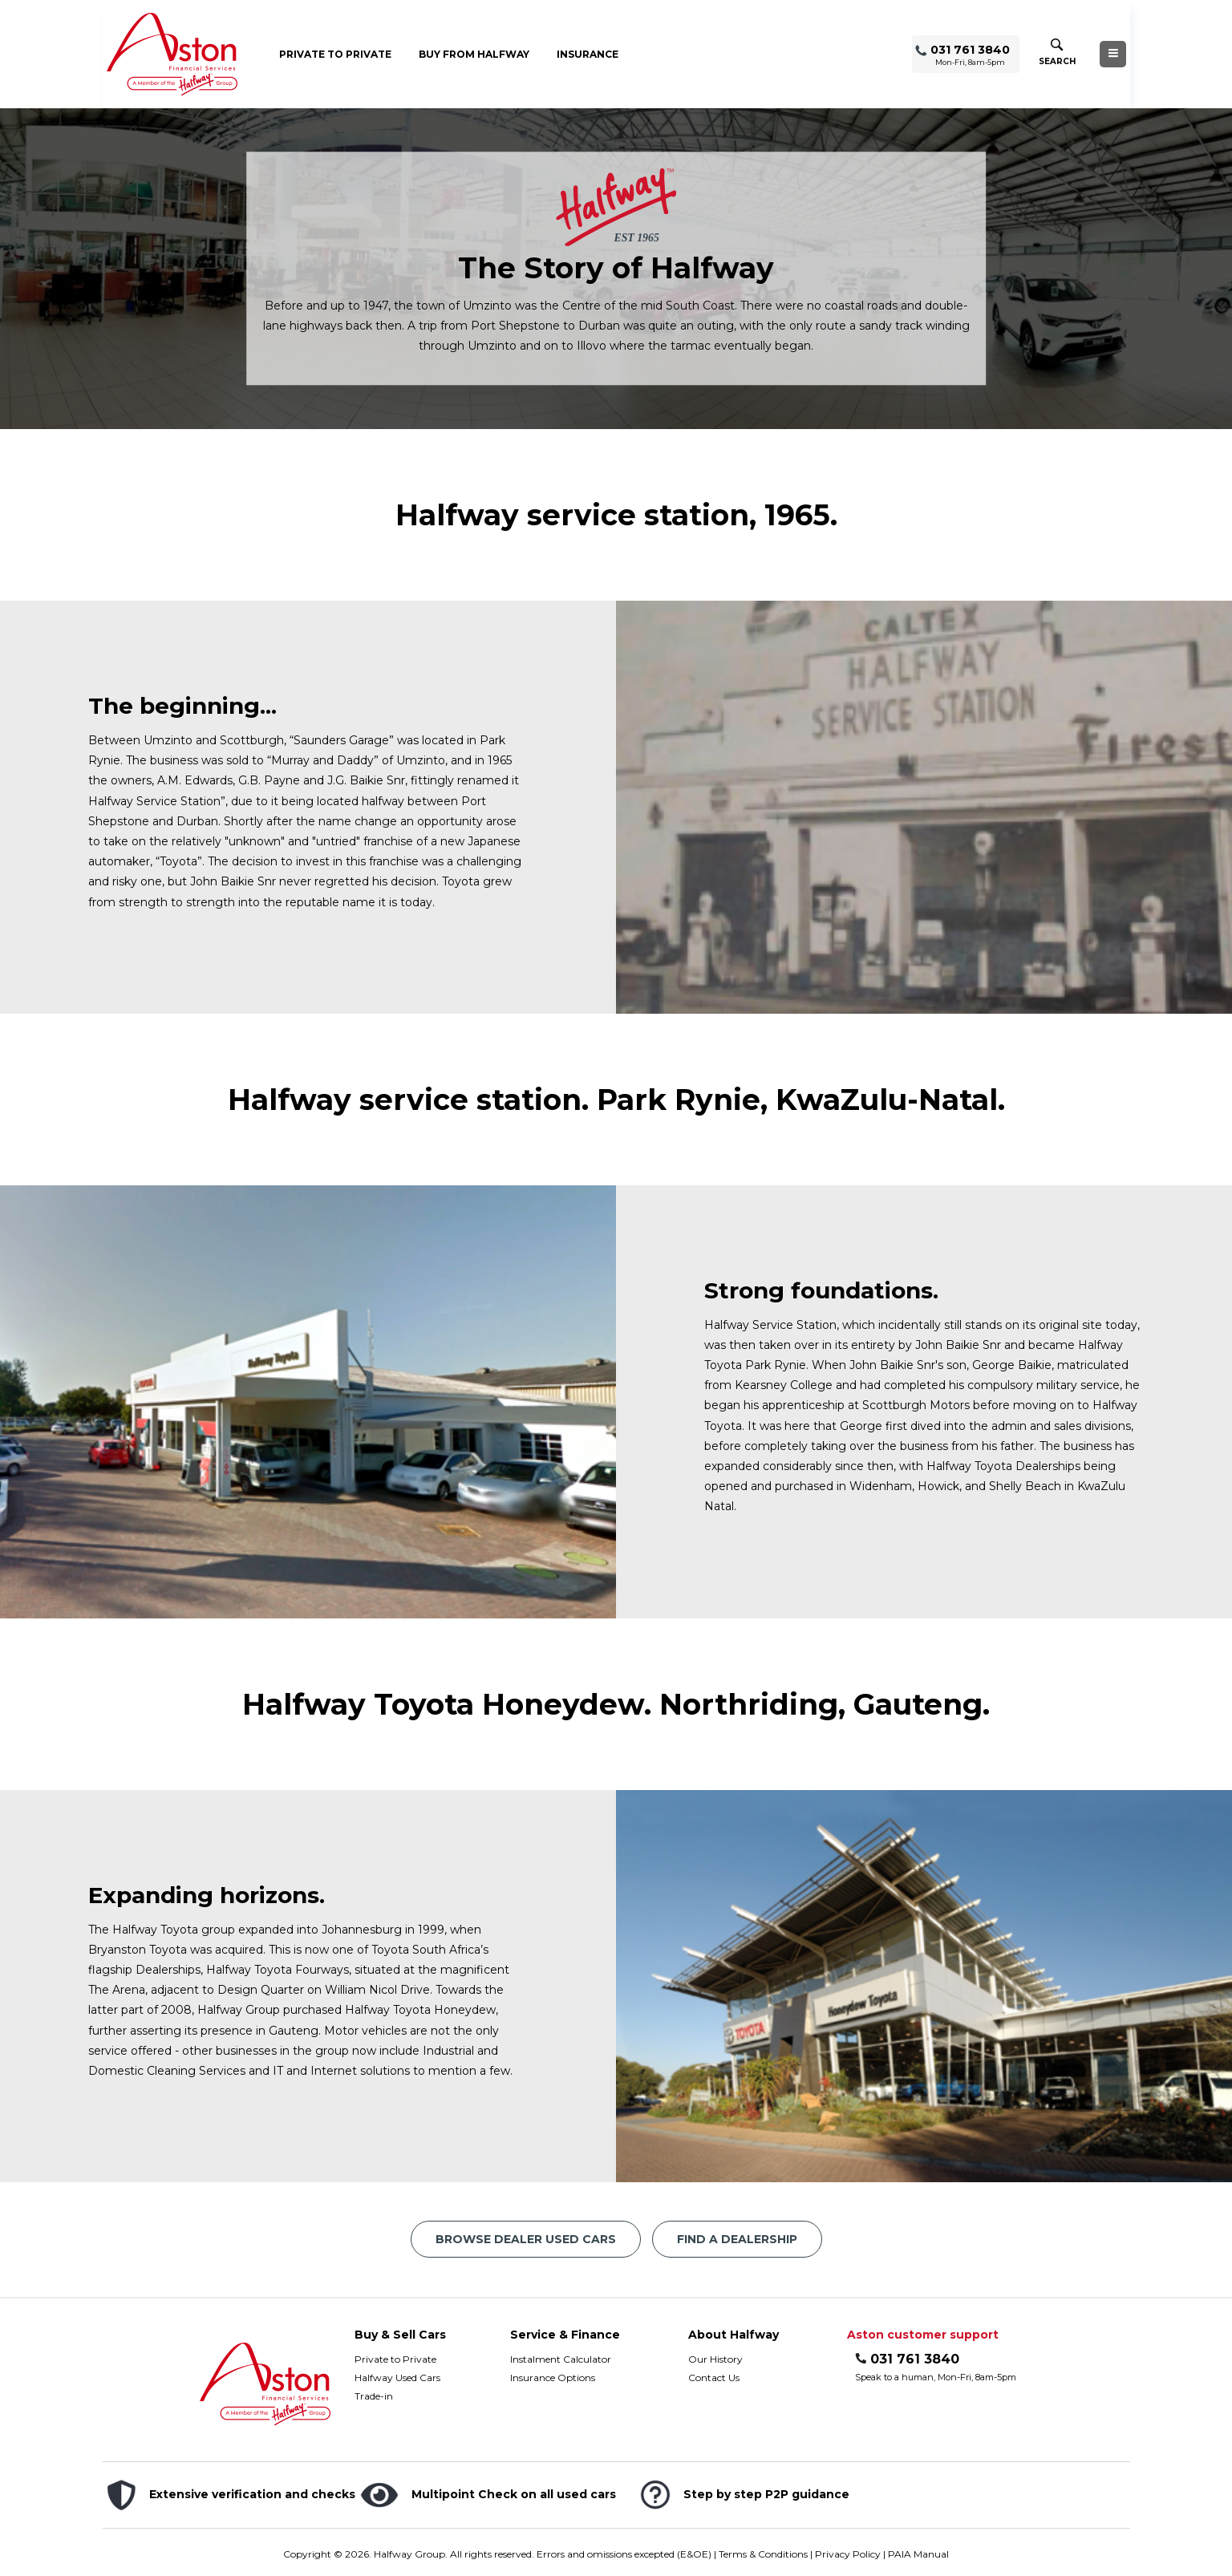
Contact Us (714, 2377)
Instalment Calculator (560, 2359)
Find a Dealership (737, 2239)
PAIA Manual (918, 2554)
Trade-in (374, 2396)
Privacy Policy (848, 2554)
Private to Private (335, 54)
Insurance (587, 54)
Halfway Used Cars (397, 2377)
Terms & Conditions (763, 2554)
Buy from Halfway (474, 54)
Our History (715, 2359)
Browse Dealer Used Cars (526, 2239)
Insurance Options (552, 2377)
